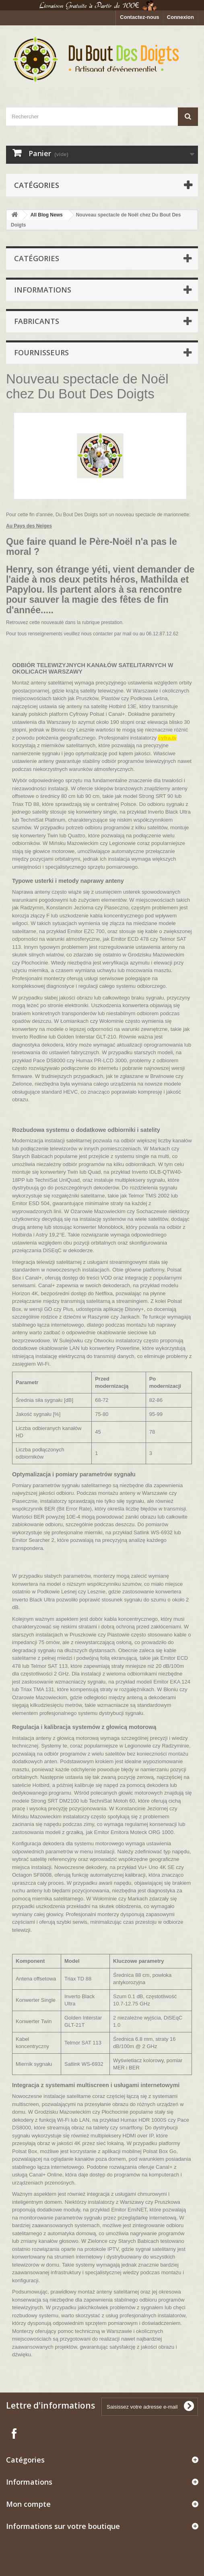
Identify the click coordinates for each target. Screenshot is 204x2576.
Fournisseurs (41, 352)
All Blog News (47, 215)
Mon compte (28, 2504)
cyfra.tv (167, 738)
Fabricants (36, 321)
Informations (42, 290)
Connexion (180, 17)
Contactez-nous (139, 17)
